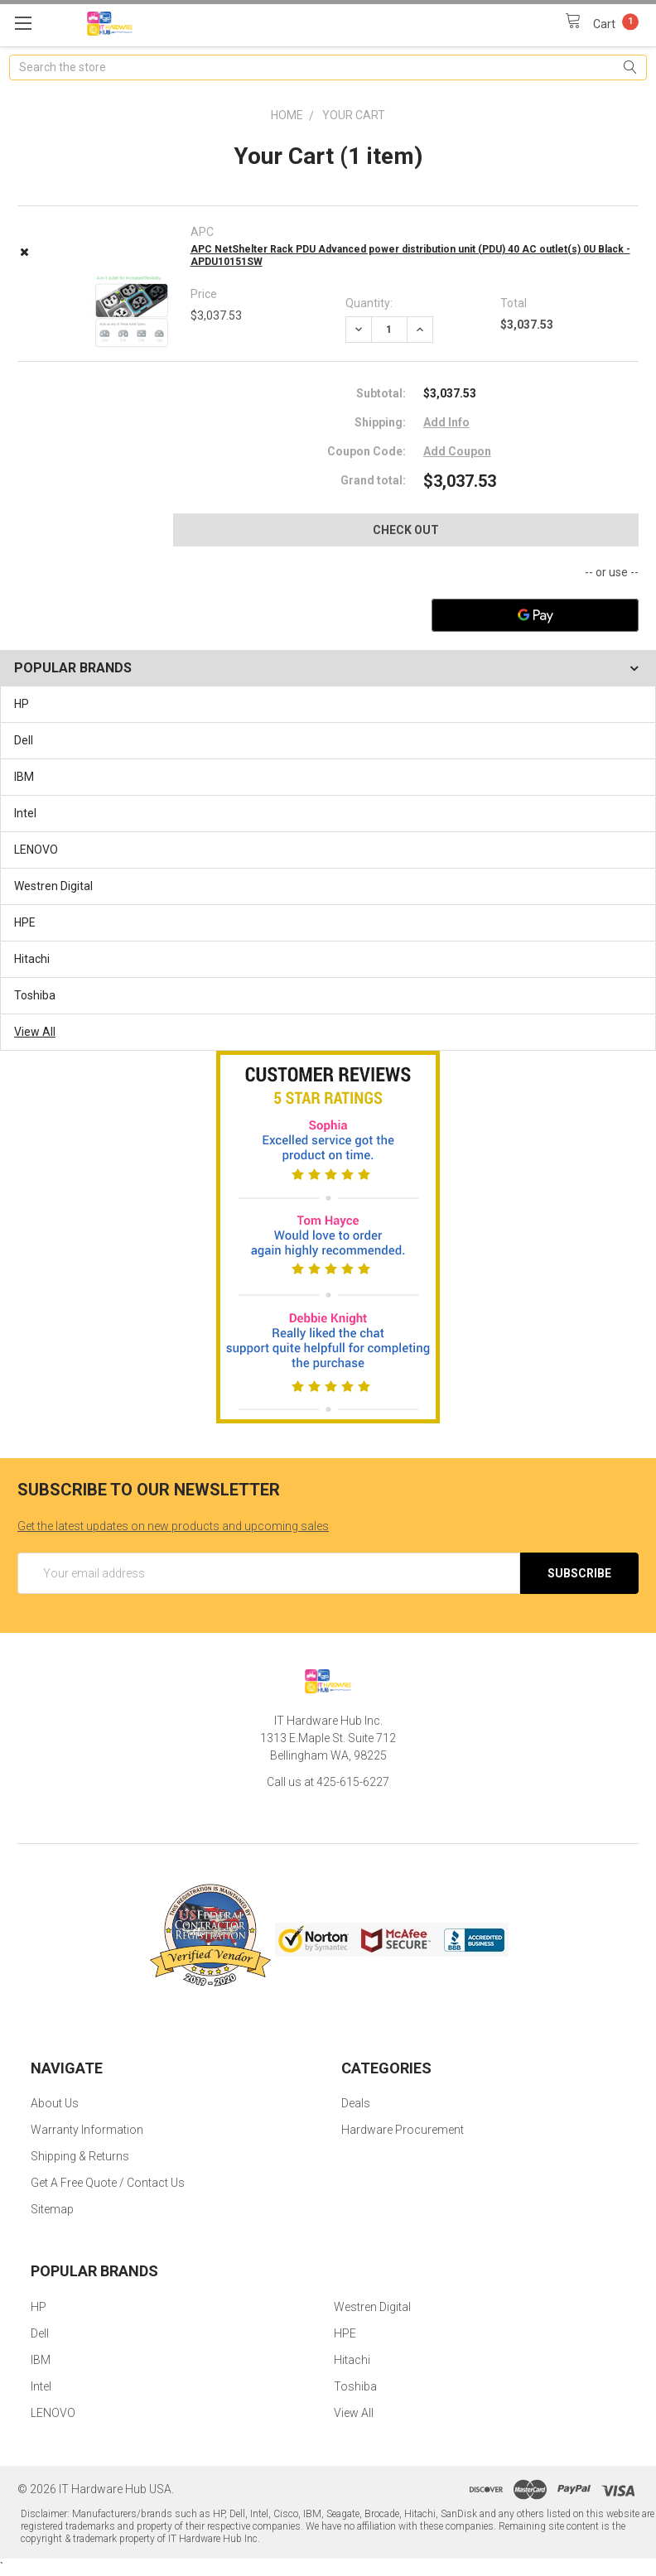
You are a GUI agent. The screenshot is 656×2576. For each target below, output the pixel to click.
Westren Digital (53, 886)
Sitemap (52, 2209)
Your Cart (353, 115)
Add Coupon (457, 451)
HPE (25, 922)
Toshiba (34, 995)
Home (287, 115)
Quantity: (369, 303)
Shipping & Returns (80, 2156)
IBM (24, 776)
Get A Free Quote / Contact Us (108, 2182)
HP (21, 703)
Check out (406, 530)
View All (34, 1031)
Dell (23, 740)
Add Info (446, 422)
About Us (55, 2103)
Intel (25, 813)
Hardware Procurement (402, 2129)
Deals (355, 2103)
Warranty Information (87, 2129)
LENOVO (36, 849)
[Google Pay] (535, 615)
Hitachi (32, 958)
